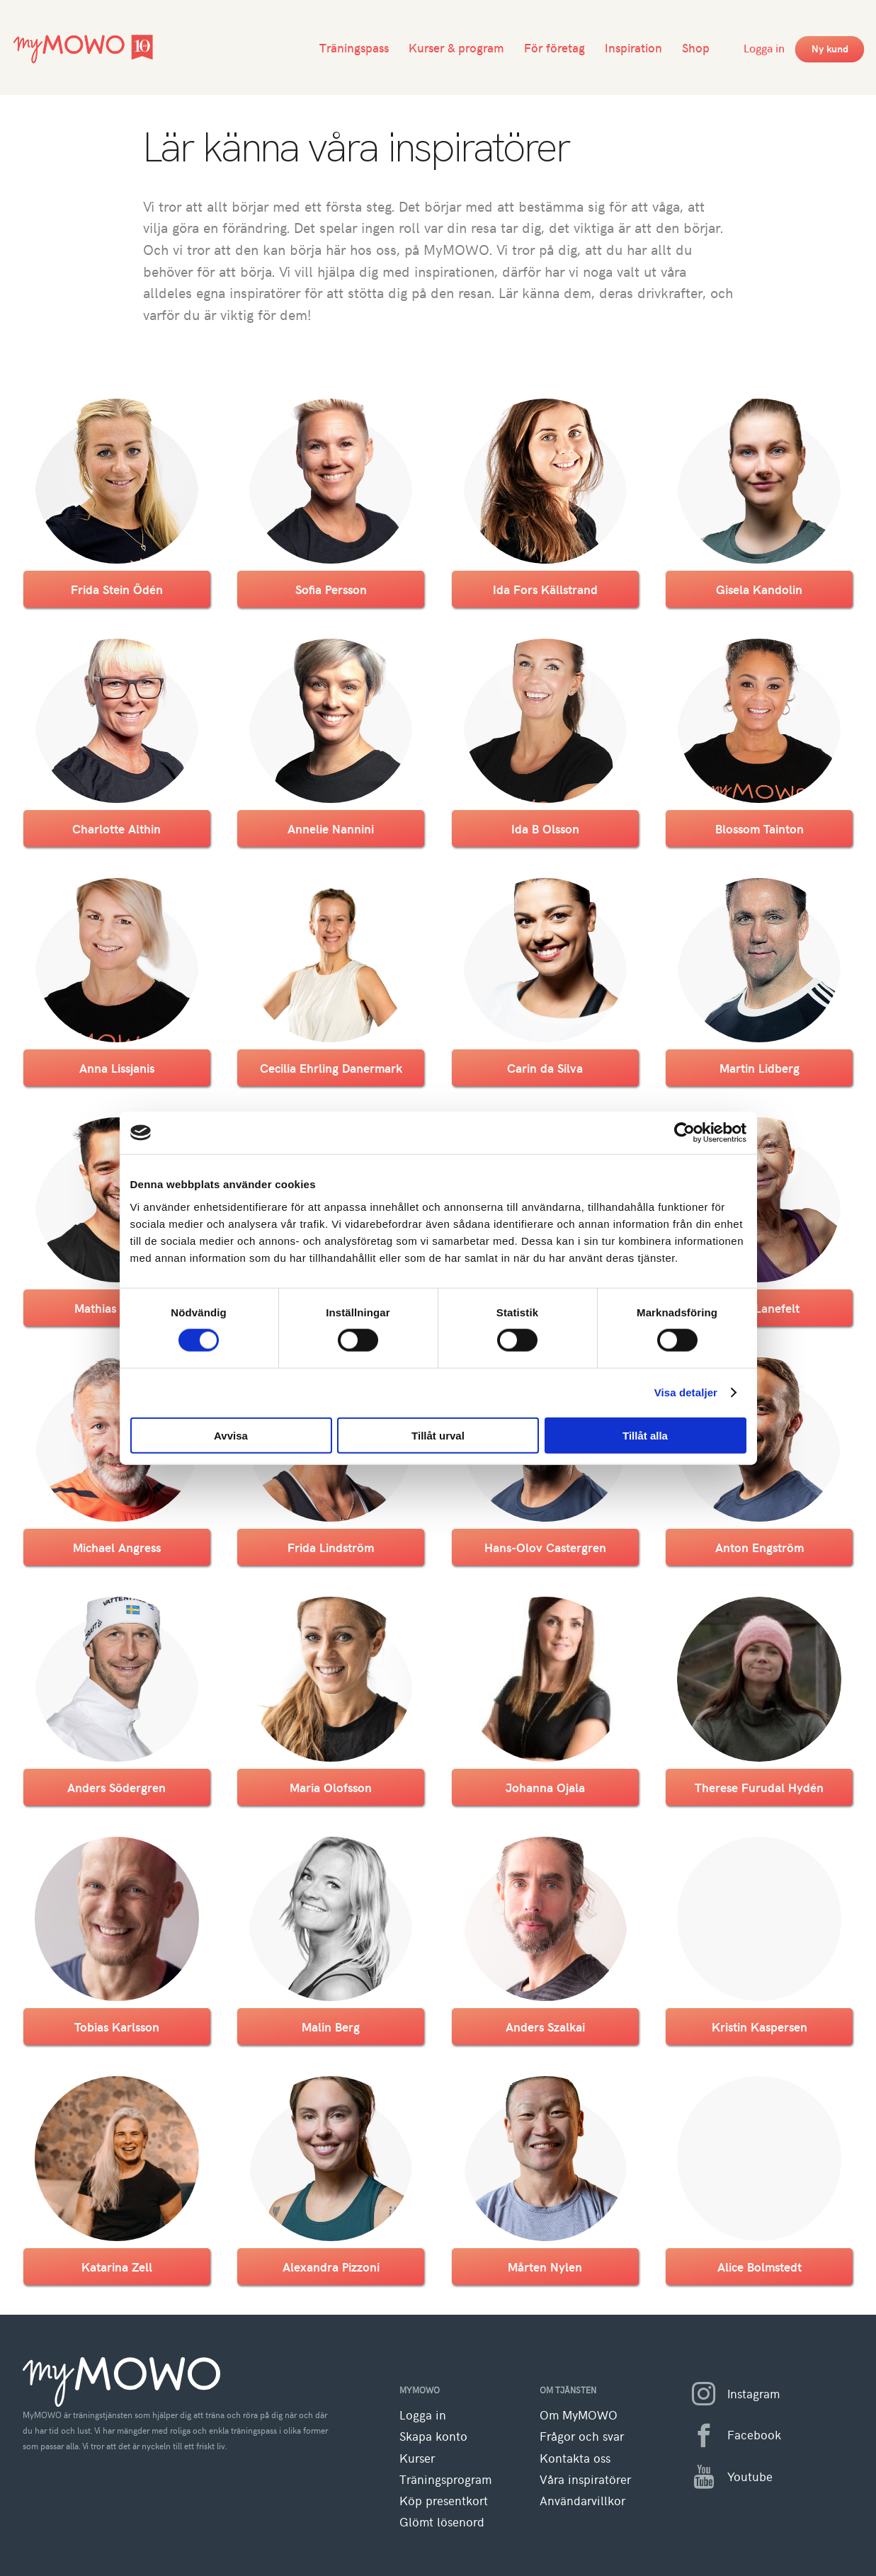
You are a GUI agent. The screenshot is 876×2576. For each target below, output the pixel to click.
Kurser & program (456, 47)
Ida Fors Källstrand (545, 589)
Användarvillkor (582, 2500)
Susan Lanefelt (759, 1307)
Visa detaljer (685, 1392)
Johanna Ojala (545, 1787)
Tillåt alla (645, 1435)
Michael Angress (117, 1547)
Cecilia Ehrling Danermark (331, 1067)
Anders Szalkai (545, 2026)
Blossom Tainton (759, 828)
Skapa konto (433, 2436)
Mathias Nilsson (116, 1307)
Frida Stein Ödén (117, 589)
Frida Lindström (331, 1547)
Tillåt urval (438, 1435)
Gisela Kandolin (759, 589)
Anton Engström (759, 1547)
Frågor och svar (582, 2436)
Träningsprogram (445, 2479)
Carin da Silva (545, 1067)
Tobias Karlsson (116, 2026)
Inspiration (633, 47)
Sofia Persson (331, 589)
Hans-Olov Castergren (545, 1547)
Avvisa (231, 1435)
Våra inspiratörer (585, 2479)
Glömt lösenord (441, 2522)
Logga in (764, 47)
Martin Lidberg (759, 1067)
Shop (696, 47)
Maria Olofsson (331, 1787)
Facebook (730, 2436)
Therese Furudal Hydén (759, 1787)
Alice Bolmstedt (759, 2266)
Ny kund (830, 48)
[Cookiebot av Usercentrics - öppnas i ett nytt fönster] (684, 1133)
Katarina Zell (116, 2266)
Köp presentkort (443, 2500)
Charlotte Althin (116, 828)
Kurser (417, 2458)
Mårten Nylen (545, 2266)
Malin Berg (331, 2026)
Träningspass (354, 47)
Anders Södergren (116, 1787)
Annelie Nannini (331, 828)
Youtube (726, 2477)
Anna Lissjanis (116, 1067)
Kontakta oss (575, 2458)
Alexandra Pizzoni (331, 2266)
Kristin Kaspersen (759, 2026)
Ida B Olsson (545, 828)
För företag (554, 47)
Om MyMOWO (579, 2415)
